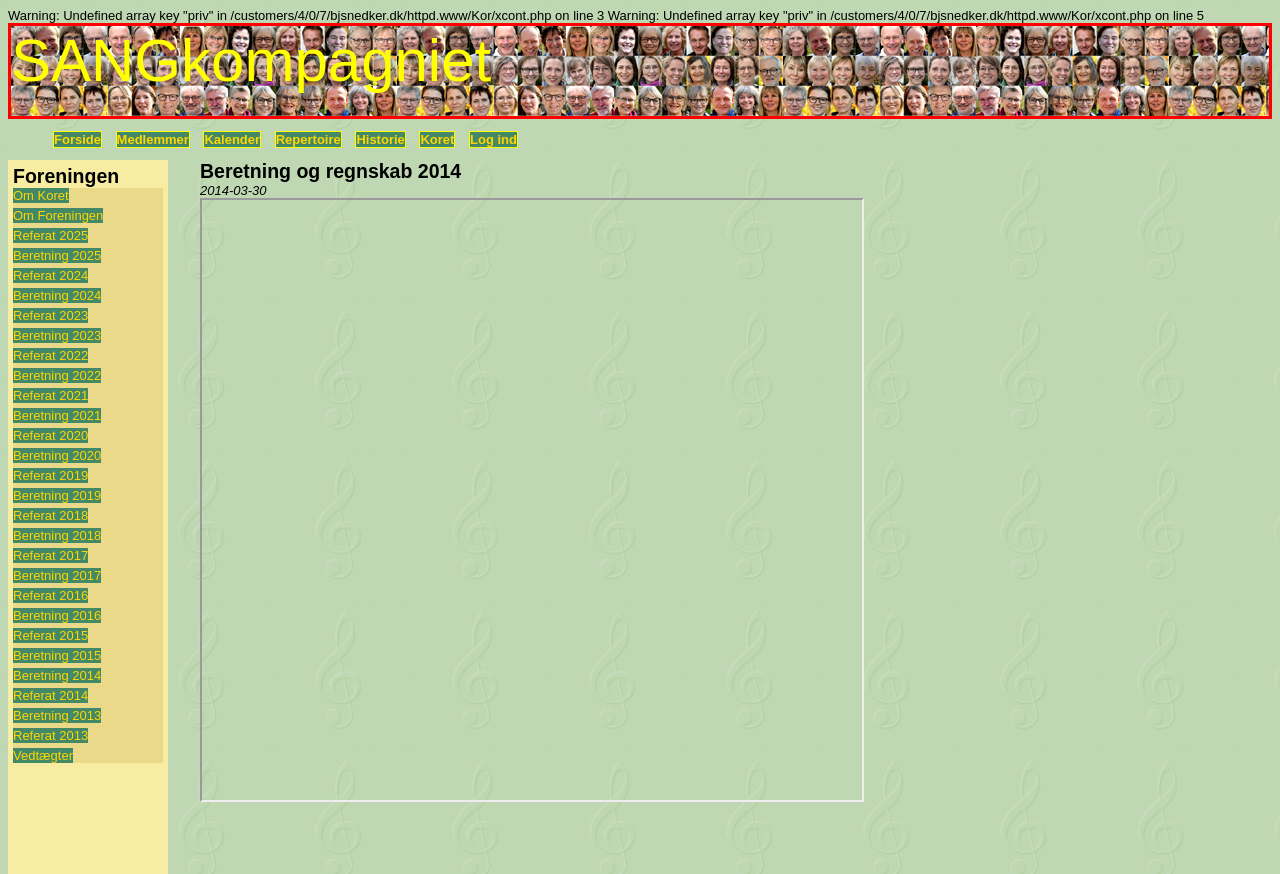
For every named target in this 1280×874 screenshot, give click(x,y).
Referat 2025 (50, 235)
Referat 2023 (50, 315)
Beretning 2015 (57, 655)
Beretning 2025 (57, 255)
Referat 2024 (50, 275)
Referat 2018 (50, 515)
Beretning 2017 (57, 575)
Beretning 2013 (57, 715)
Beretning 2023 (57, 335)
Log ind (493, 139)
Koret (437, 139)
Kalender (232, 139)
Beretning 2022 (57, 375)
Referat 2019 (50, 475)
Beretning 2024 (57, 295)
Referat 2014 (50, 695)
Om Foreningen (58, 215)
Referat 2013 (50, 735)
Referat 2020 (50, 435)
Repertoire (308, 139)
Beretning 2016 (57, 615)
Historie (380, 139)
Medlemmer (153, 139)
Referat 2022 (50, 355)
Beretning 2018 (57, 535)
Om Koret (41, 195)
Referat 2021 (50, 395)
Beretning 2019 (57, 495)
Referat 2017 (50, 555)
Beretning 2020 (57, 455)
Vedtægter (43, 755)
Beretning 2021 (57, 415)
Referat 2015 (50, 635)
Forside (77, 139)
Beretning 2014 (57, 675)
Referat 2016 (50, 595)
